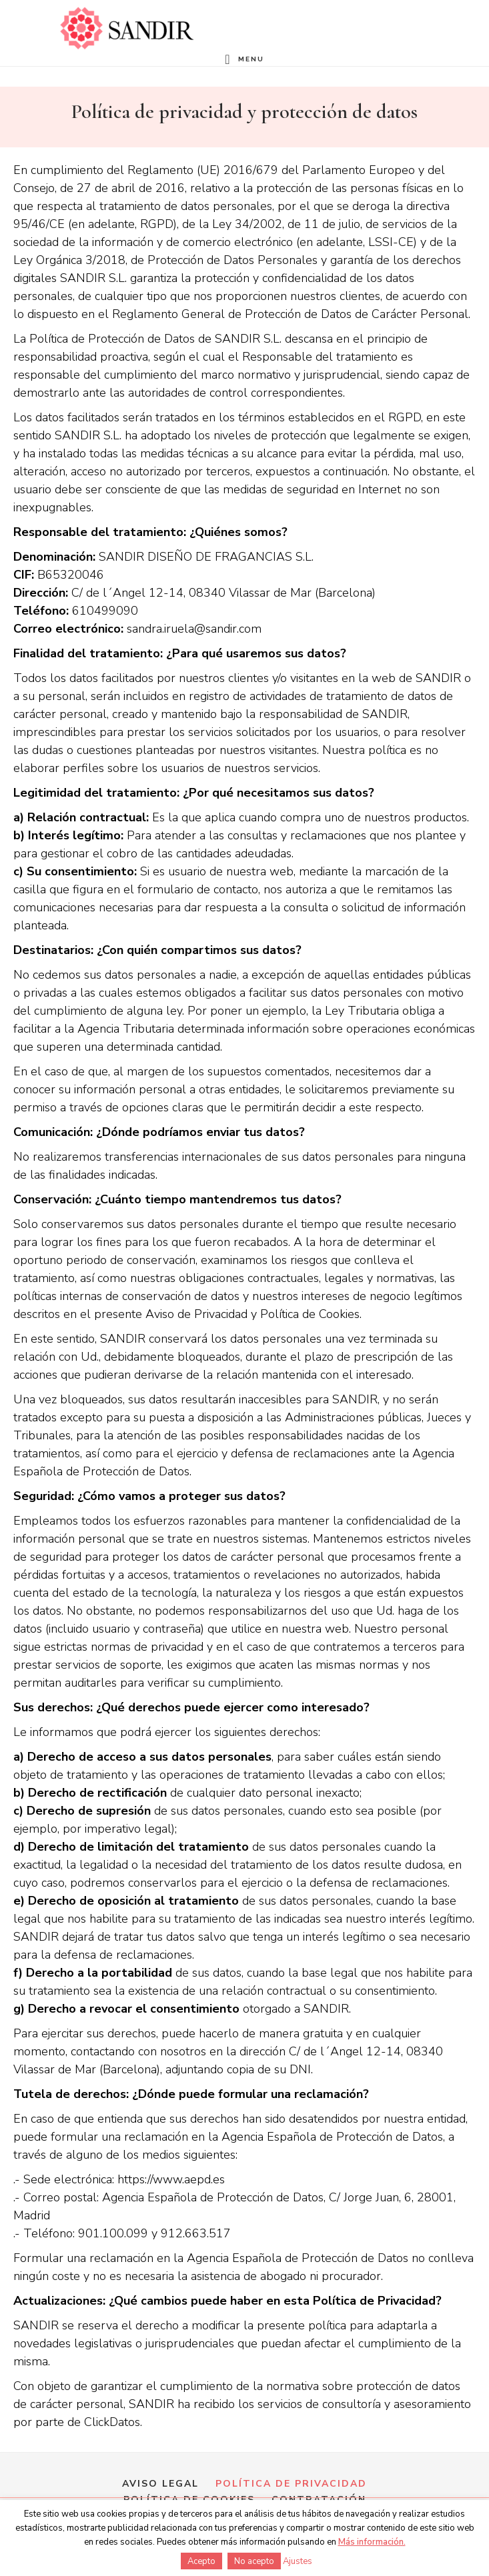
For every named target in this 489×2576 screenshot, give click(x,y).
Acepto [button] (201, 2561)
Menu (251, 59)
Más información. (372, 2542)
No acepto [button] (254, 2561)
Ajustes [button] (297, 2561)
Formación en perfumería (126, 28)
